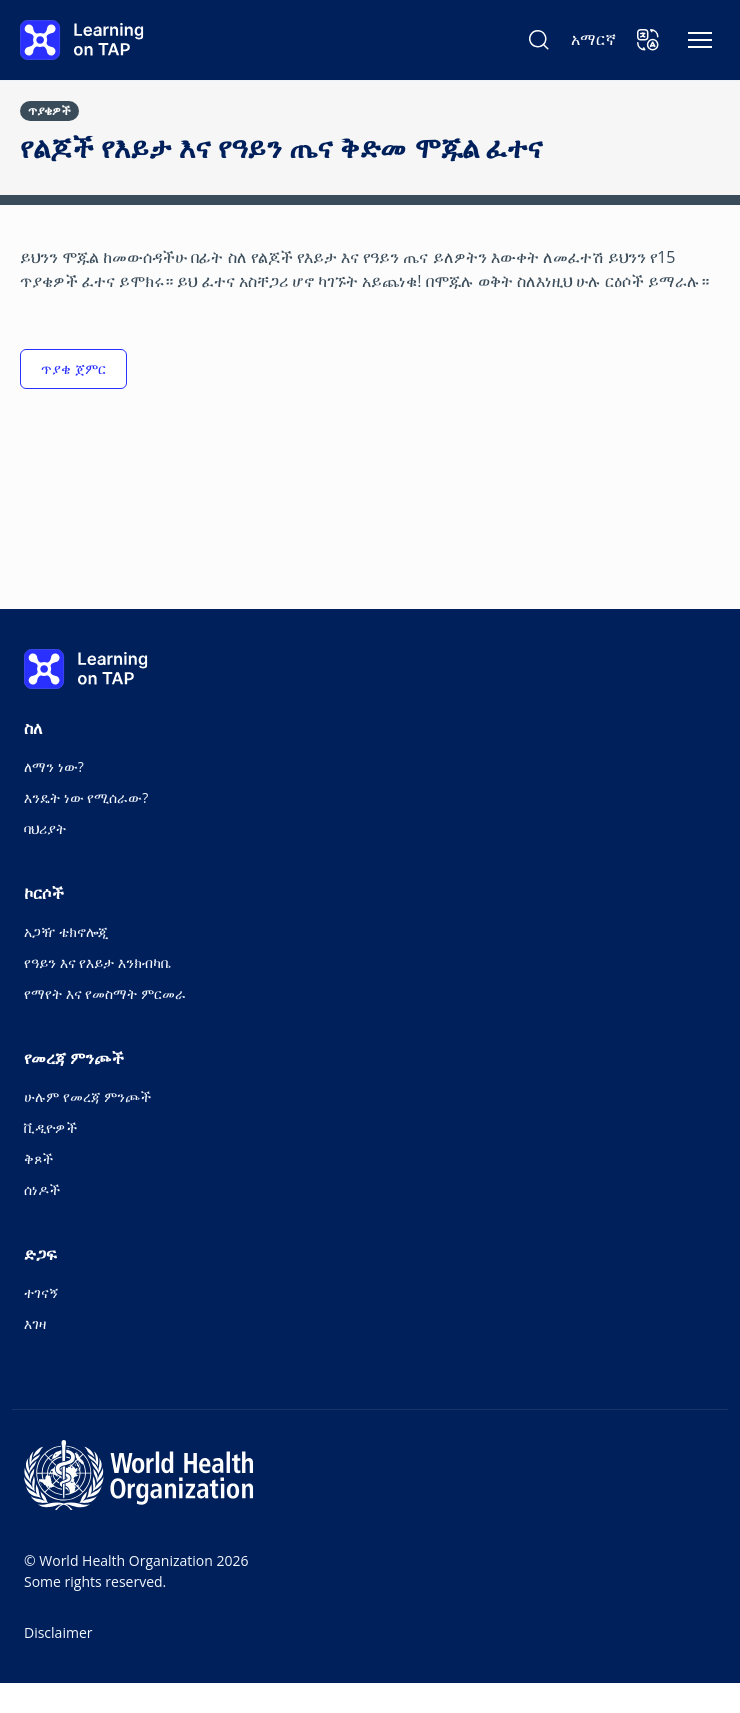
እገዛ (35, 1323)
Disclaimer (58, 1632)
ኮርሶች (44, 893)
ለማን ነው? (54, 766)
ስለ (33, 728)
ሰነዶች (42, 1189)
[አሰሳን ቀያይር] (700, 40)
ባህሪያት (45, 828)
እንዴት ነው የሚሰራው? (86, 797)
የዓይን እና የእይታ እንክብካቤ (97, 962)
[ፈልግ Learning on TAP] (539, 40)
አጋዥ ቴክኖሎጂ (66, 931)
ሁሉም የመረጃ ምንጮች (87, 1096)
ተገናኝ (41, 1292)
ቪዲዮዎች (50, 1127)
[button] (648, 40)
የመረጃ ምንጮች (74, 1058)
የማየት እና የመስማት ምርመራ (105, 993)
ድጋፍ (40, 1254)
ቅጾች (38, 1158)
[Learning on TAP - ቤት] (82, 40)
